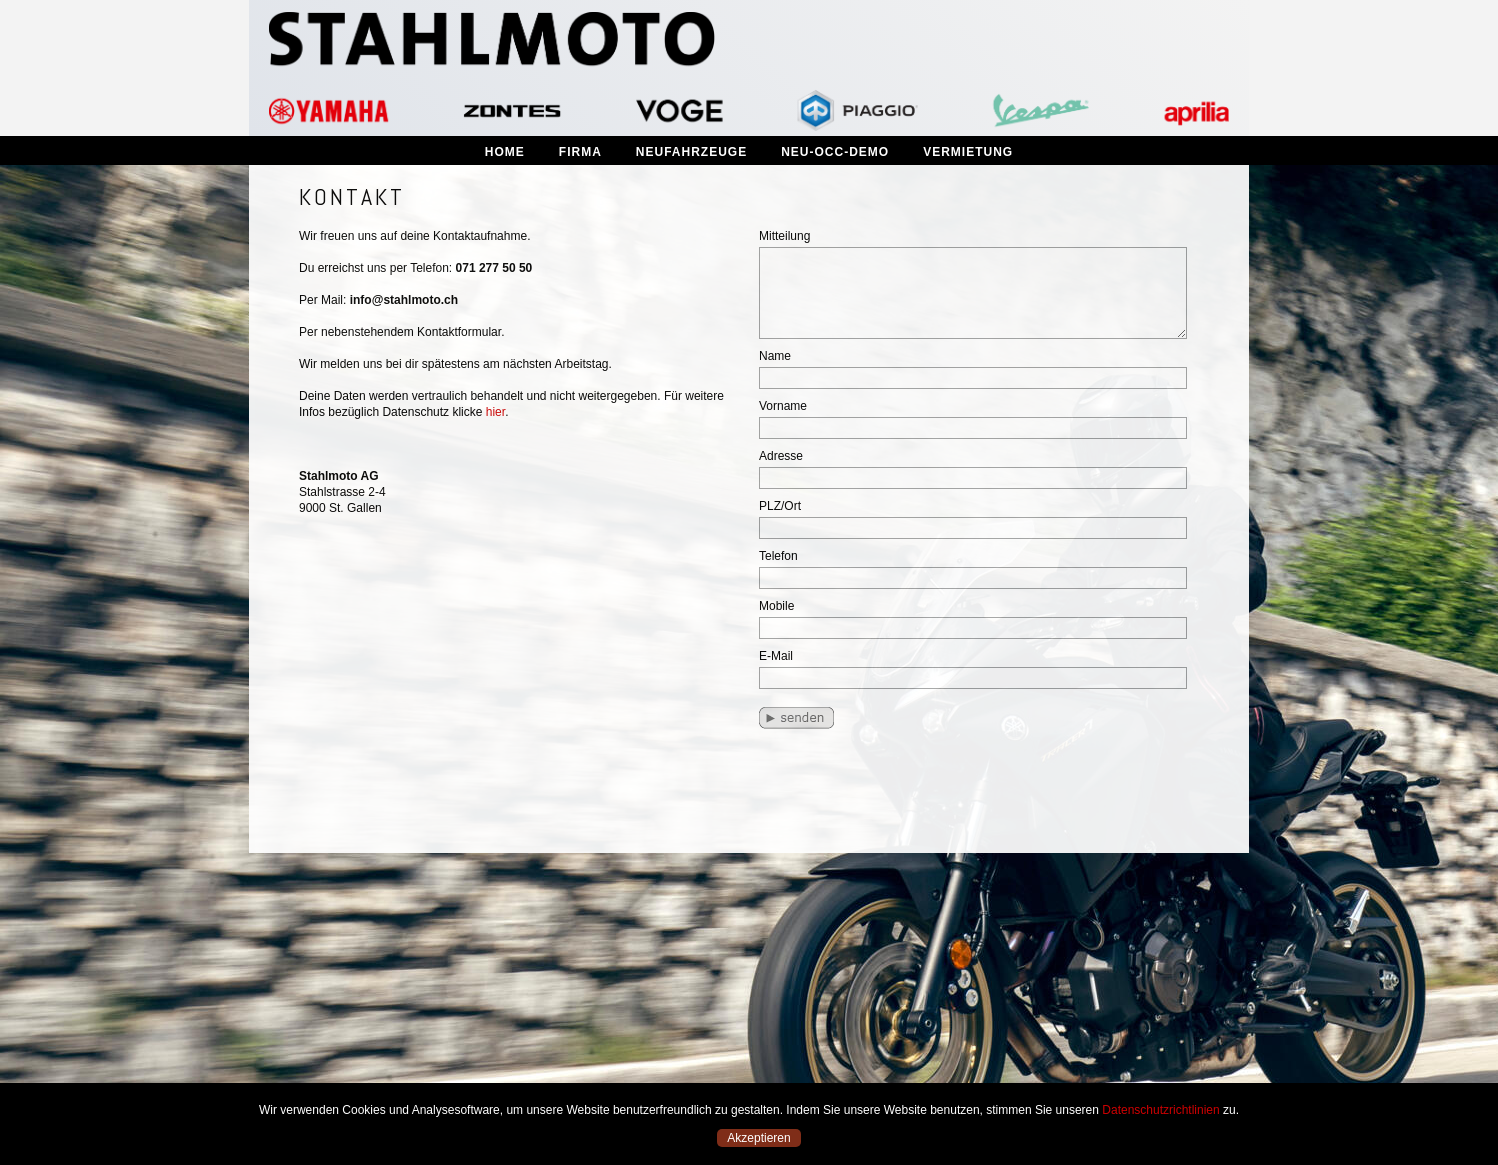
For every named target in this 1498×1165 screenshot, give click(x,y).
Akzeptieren (758, 1138)
